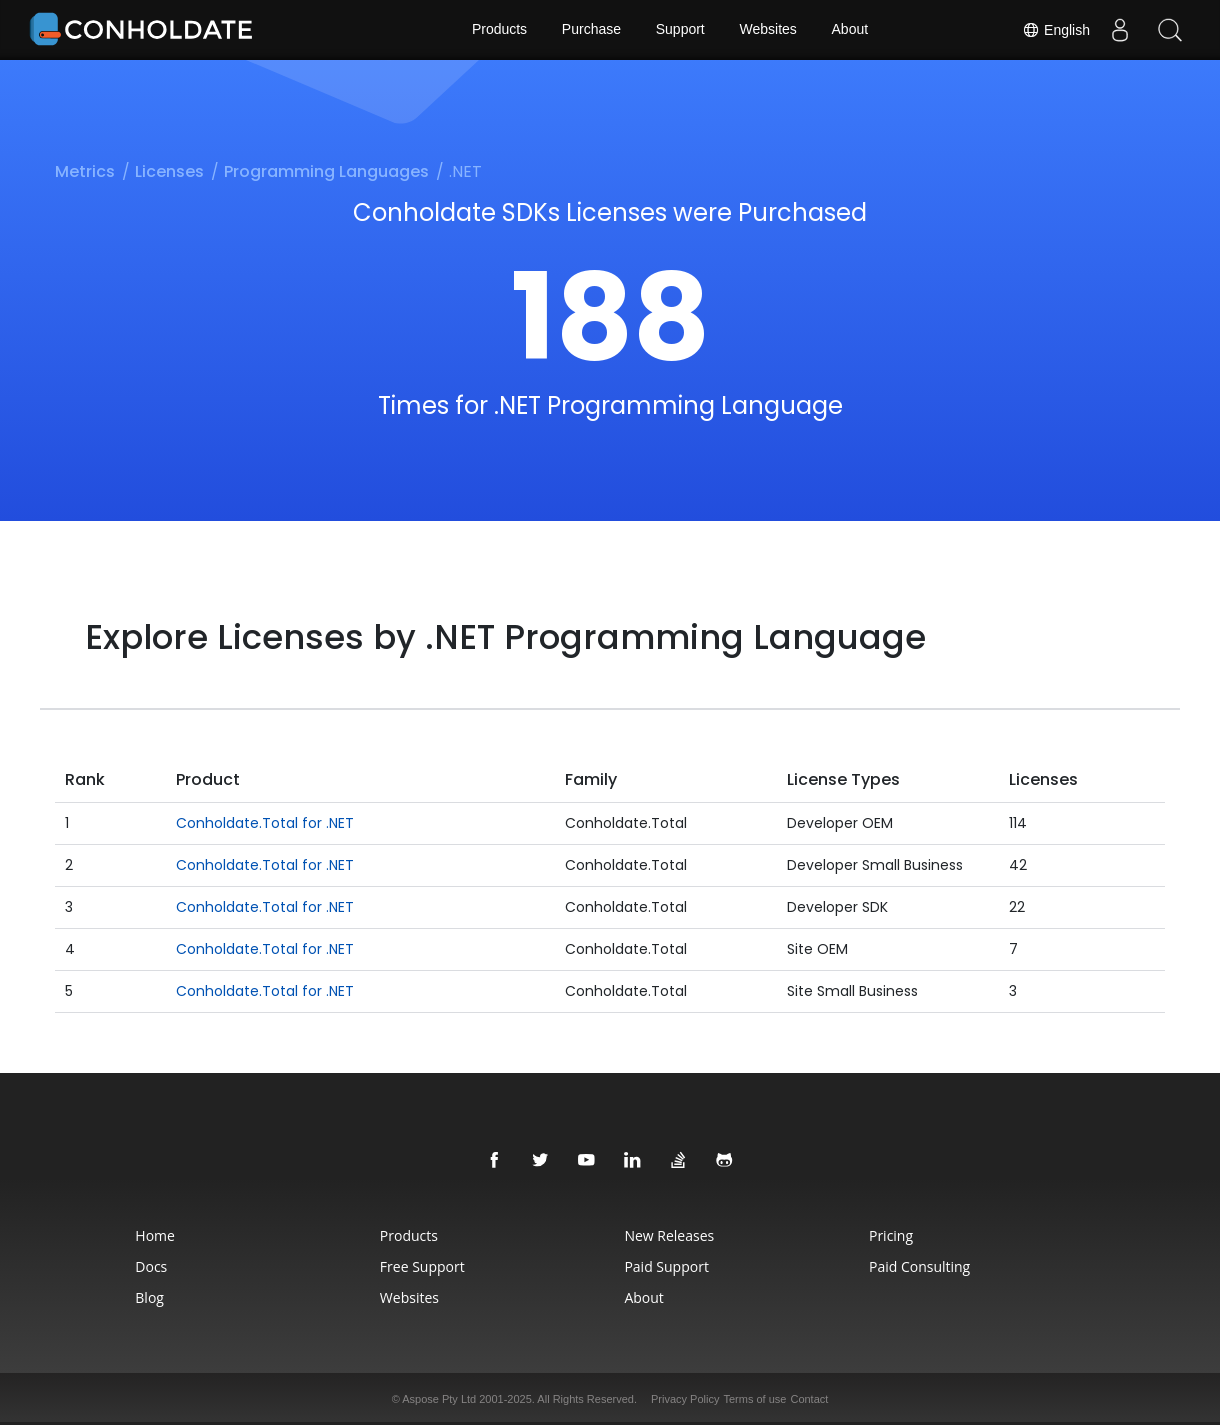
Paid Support (667, 1266)
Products (498, 30)
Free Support (419, 1266)
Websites (768, 30)
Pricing (895, 1235)
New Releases (670, 1235)
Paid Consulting (923, 1266)
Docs (145, 1266)
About (850, 30)
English (1056, 30)
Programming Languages (326, 171)
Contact (809, 1399)
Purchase (591, 30)
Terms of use (754, 1399)
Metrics (85, 171)
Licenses (169, 171)
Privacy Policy (685, 1399)
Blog (143, 1297)
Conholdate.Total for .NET (265, 823)
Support (680, 30)
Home (149, 1235)
